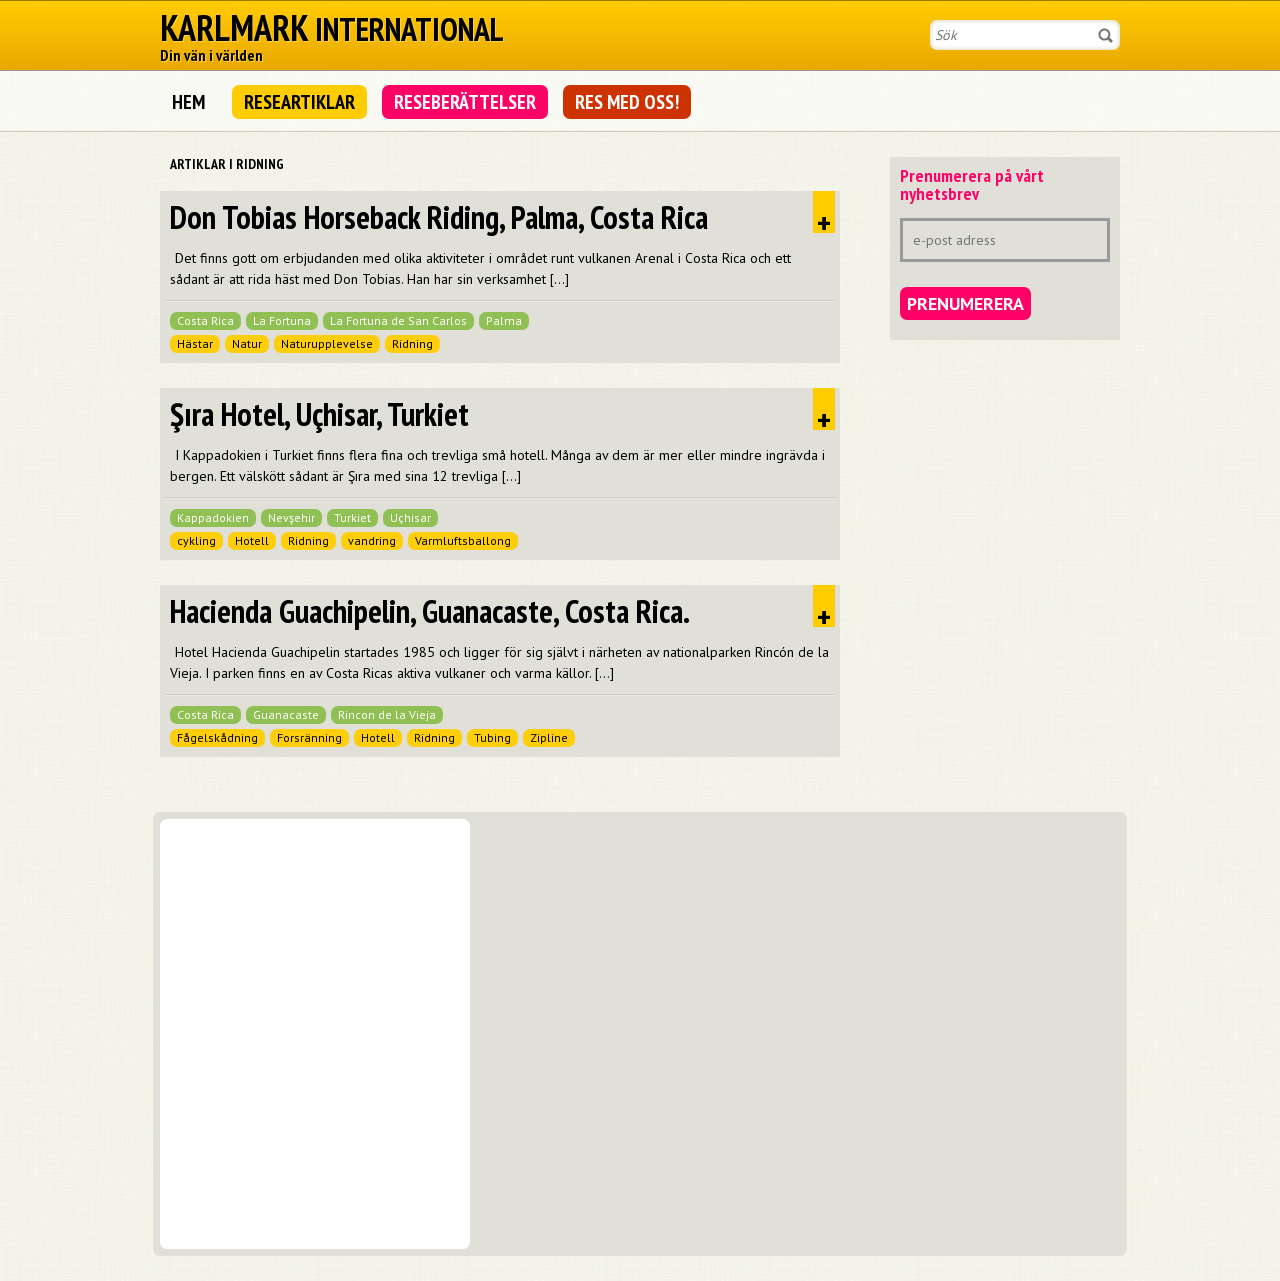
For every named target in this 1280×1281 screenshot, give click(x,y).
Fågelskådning (217, 737)
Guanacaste (286, 714)
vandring (372, 540)
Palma (504, 320)
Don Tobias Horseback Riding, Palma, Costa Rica (439, 217)
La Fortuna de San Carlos (398, 320)
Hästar (195, 343)
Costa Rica (205, 320)
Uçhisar (410, 517)
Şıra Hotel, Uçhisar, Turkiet (319, 414)
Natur (247, 343)
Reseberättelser (465, 102)
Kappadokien (213, 517)
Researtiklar (299, 102)
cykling (196, 540)
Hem (188, 102)
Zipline (549, 737)
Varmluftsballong (463, 540)
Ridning (412, 343)
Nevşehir (291, 517)
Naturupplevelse (327, 343)
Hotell (252, 540)
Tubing (492, 737)
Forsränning (309, 737)
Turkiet (352, 517)
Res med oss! (627, 102)
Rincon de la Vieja (387, 714)
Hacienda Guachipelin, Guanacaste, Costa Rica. (430, 611)
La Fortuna (282, 320)
